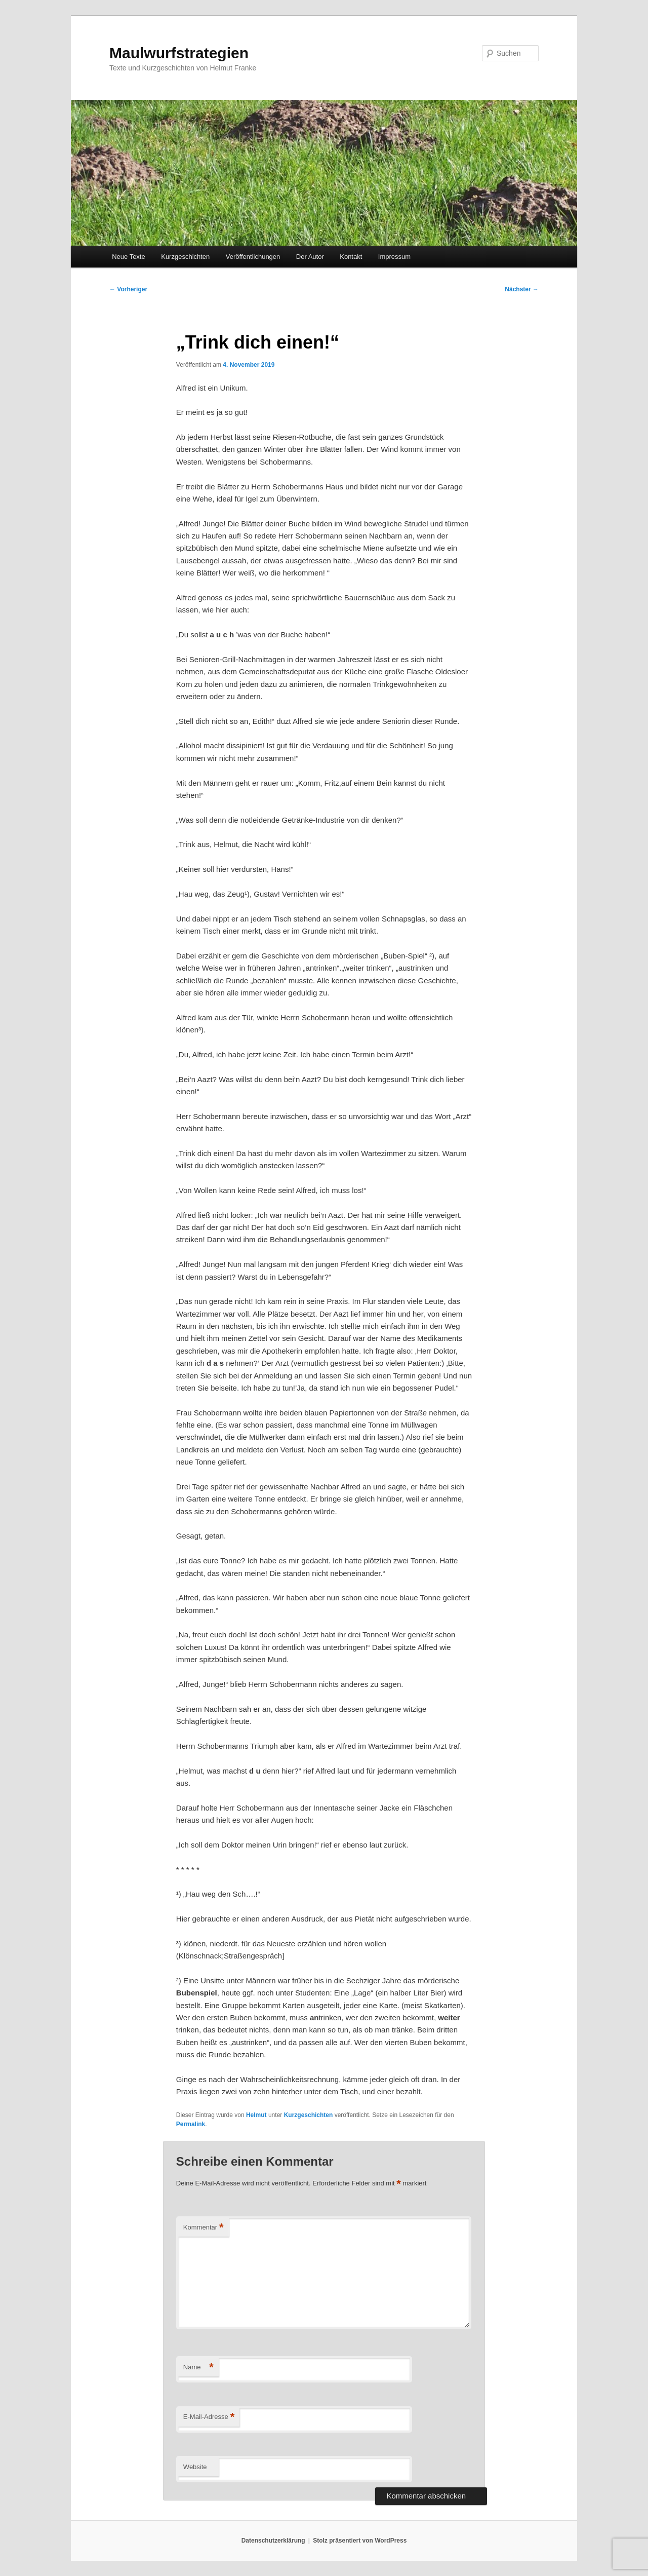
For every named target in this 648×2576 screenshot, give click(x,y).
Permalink (190, 2124)
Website (195, 2467)
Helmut (256, 2115)
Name (198, 2367)
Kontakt (351, 256)
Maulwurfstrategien (179, 53)
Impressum (394, 256)
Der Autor (310, 256)
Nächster (522, 289)
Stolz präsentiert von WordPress (360, 2540)
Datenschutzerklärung (273, 2540)
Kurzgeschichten (185, 256)
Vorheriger (128, 289)
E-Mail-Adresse (208, 2417)
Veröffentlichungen (253, 256)
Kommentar (203, 2227)
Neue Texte (128, 256)
